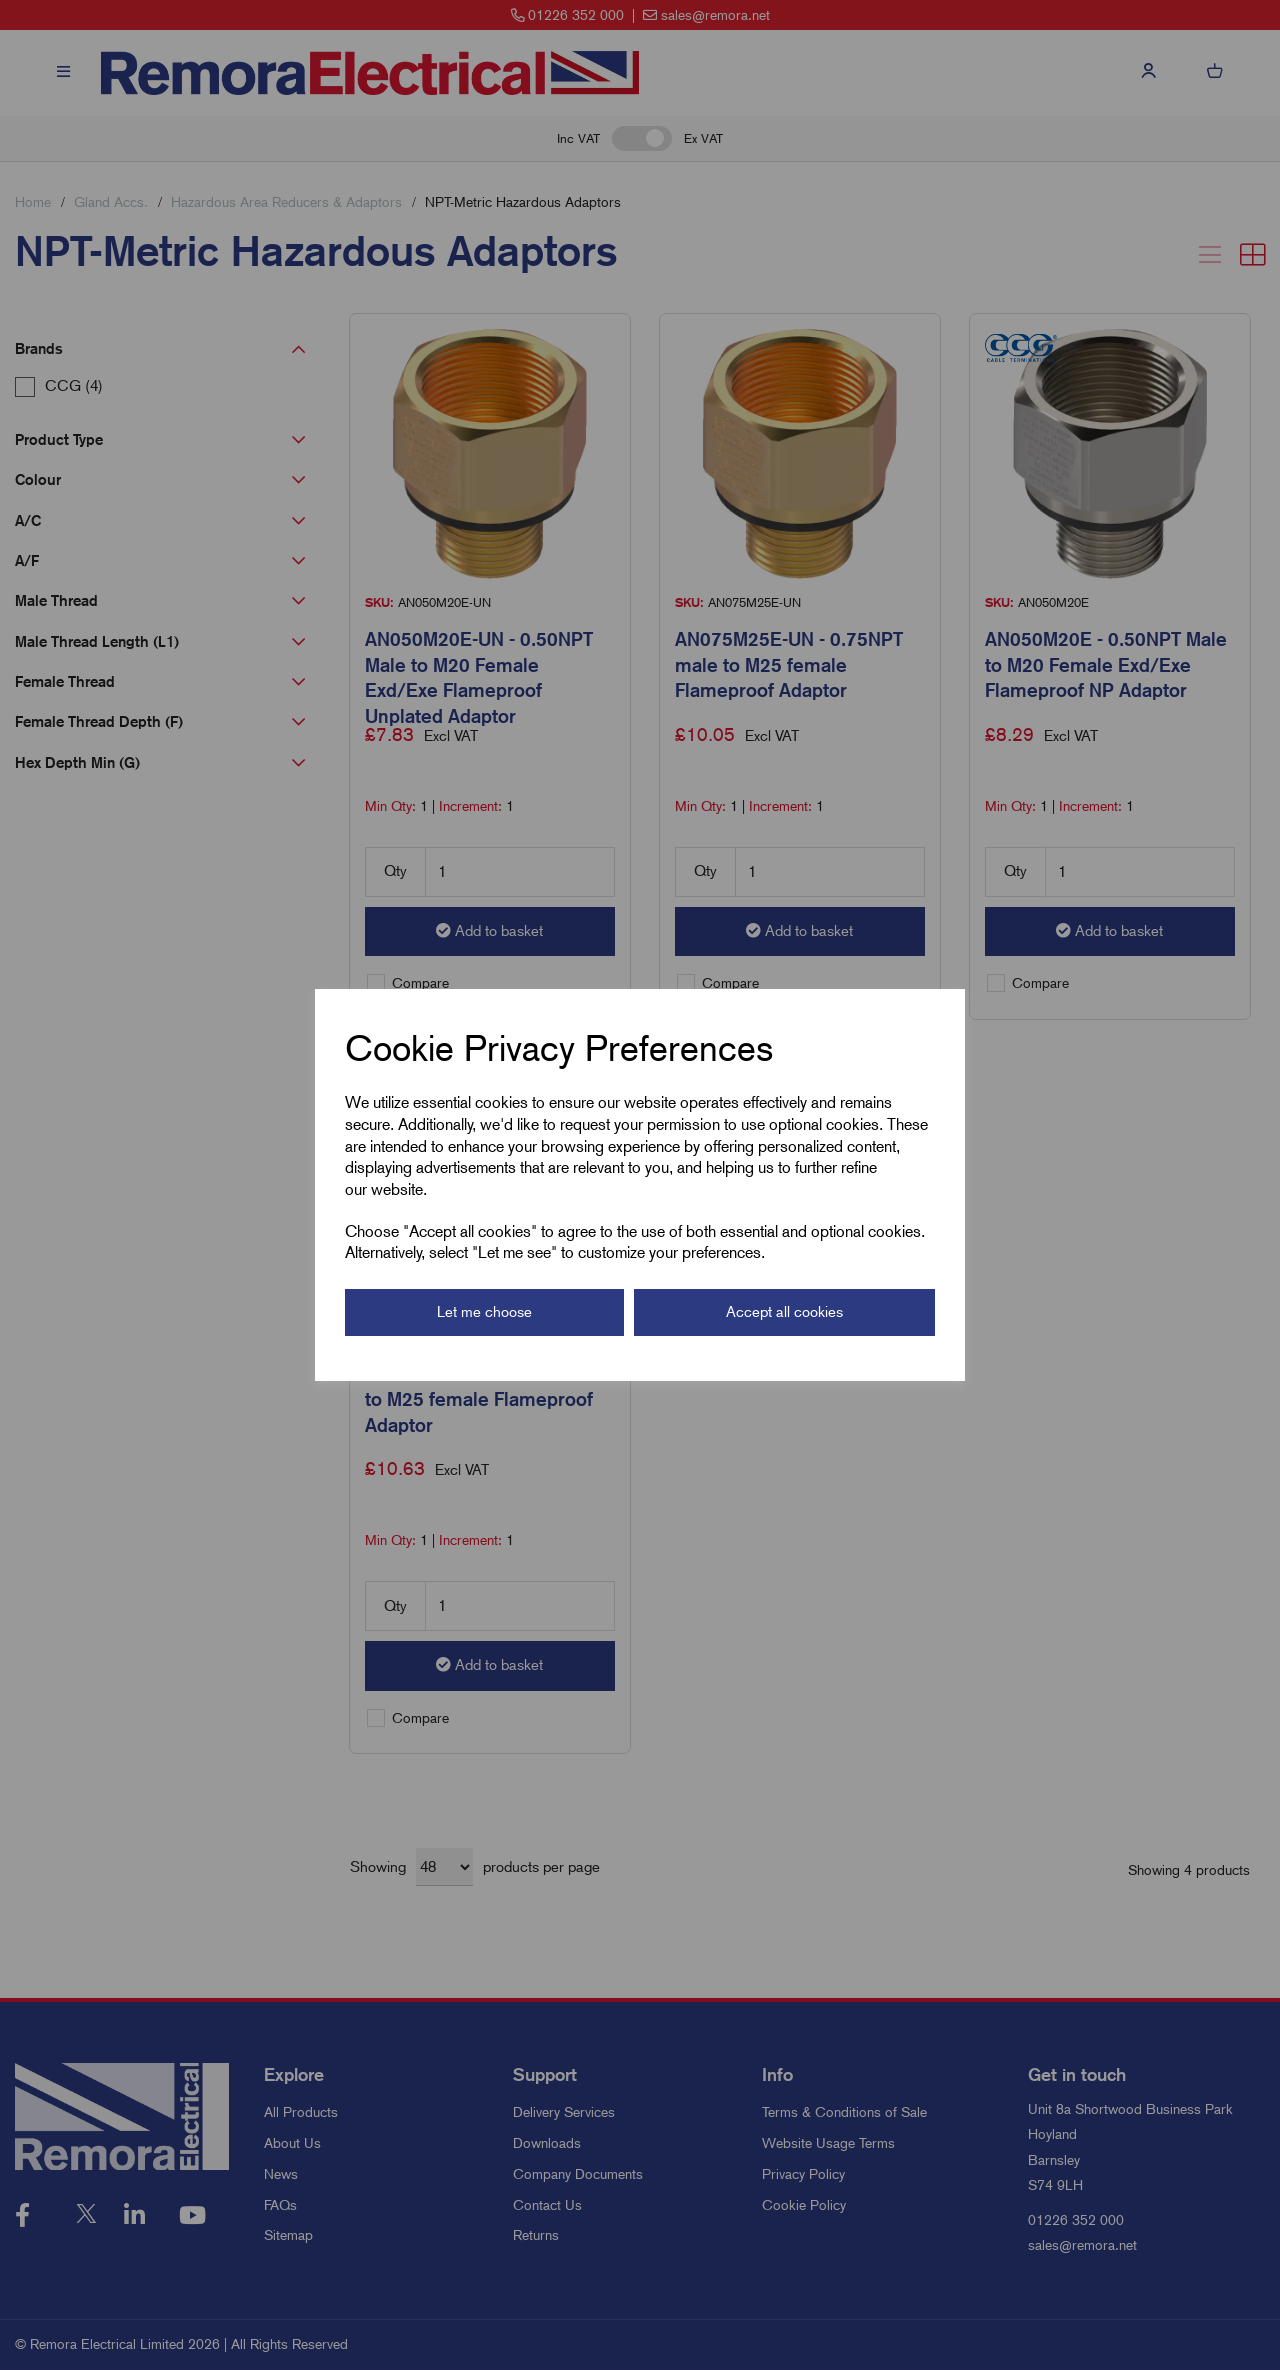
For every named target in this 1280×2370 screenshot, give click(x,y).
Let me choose (484, 1312)
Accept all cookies (784, 1312)
